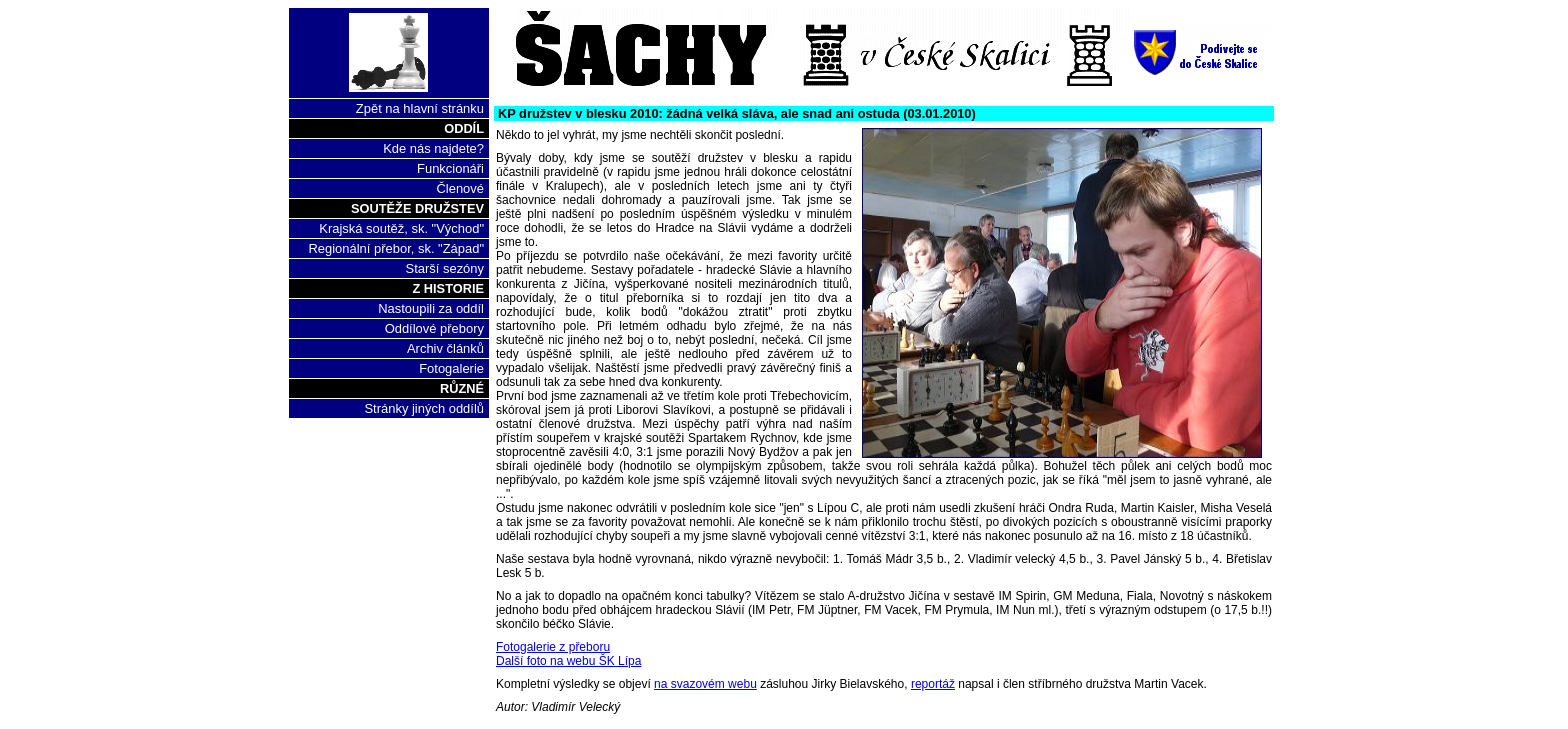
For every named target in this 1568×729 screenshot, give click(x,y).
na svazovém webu (705, 684)
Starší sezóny (445, 268)
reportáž (933, 684)
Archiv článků (445, 348)
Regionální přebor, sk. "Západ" (396, 248)
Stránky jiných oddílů (424, 408)
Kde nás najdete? (433, 148)
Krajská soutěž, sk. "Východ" (401, 228)
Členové (460, 188)
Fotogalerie (451, 368)
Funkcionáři (450, 168)
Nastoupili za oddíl (431, 308)
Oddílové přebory (434, 328)
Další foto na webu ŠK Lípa (568, 661)
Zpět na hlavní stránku (420, 108)
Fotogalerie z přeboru (553, 647)
